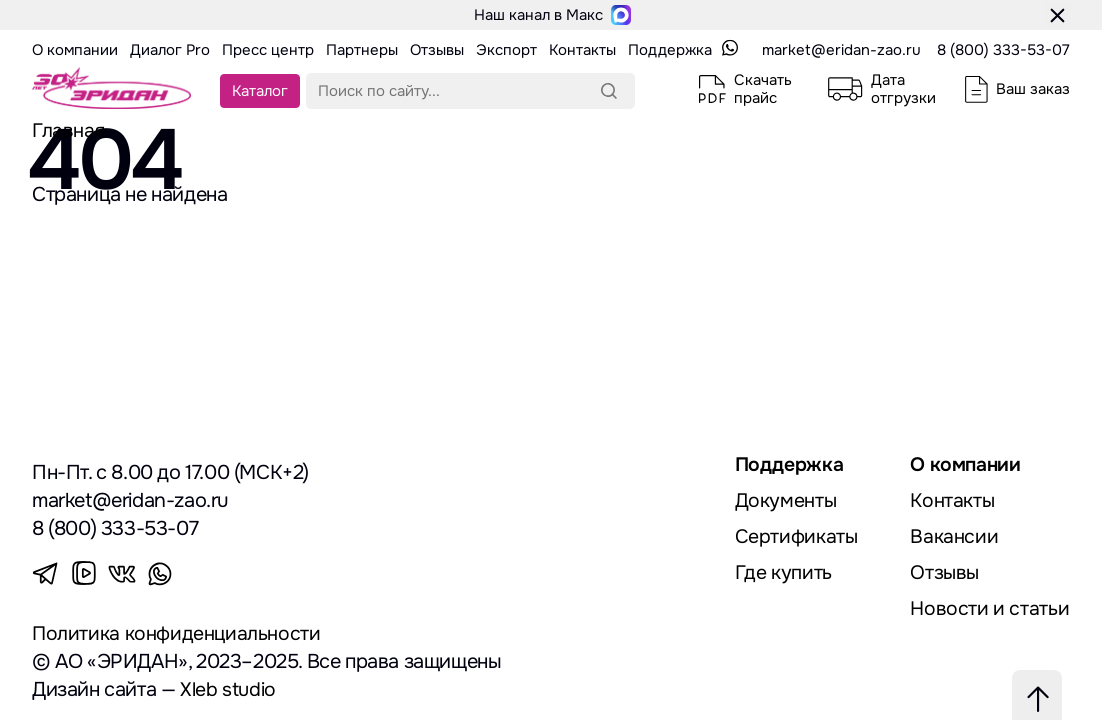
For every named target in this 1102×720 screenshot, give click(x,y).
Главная (68, 130)
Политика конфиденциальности (177, 633)
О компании (966, 464)
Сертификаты (797, 536)
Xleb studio (228, 689)
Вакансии (954, 536)
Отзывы (945, 572)
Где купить (783, 572)
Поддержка (789, 464)
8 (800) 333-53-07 (1003, 50)
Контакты (953, 500)
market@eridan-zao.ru (841, 50)
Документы (786, 500)
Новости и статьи (990, 608)
